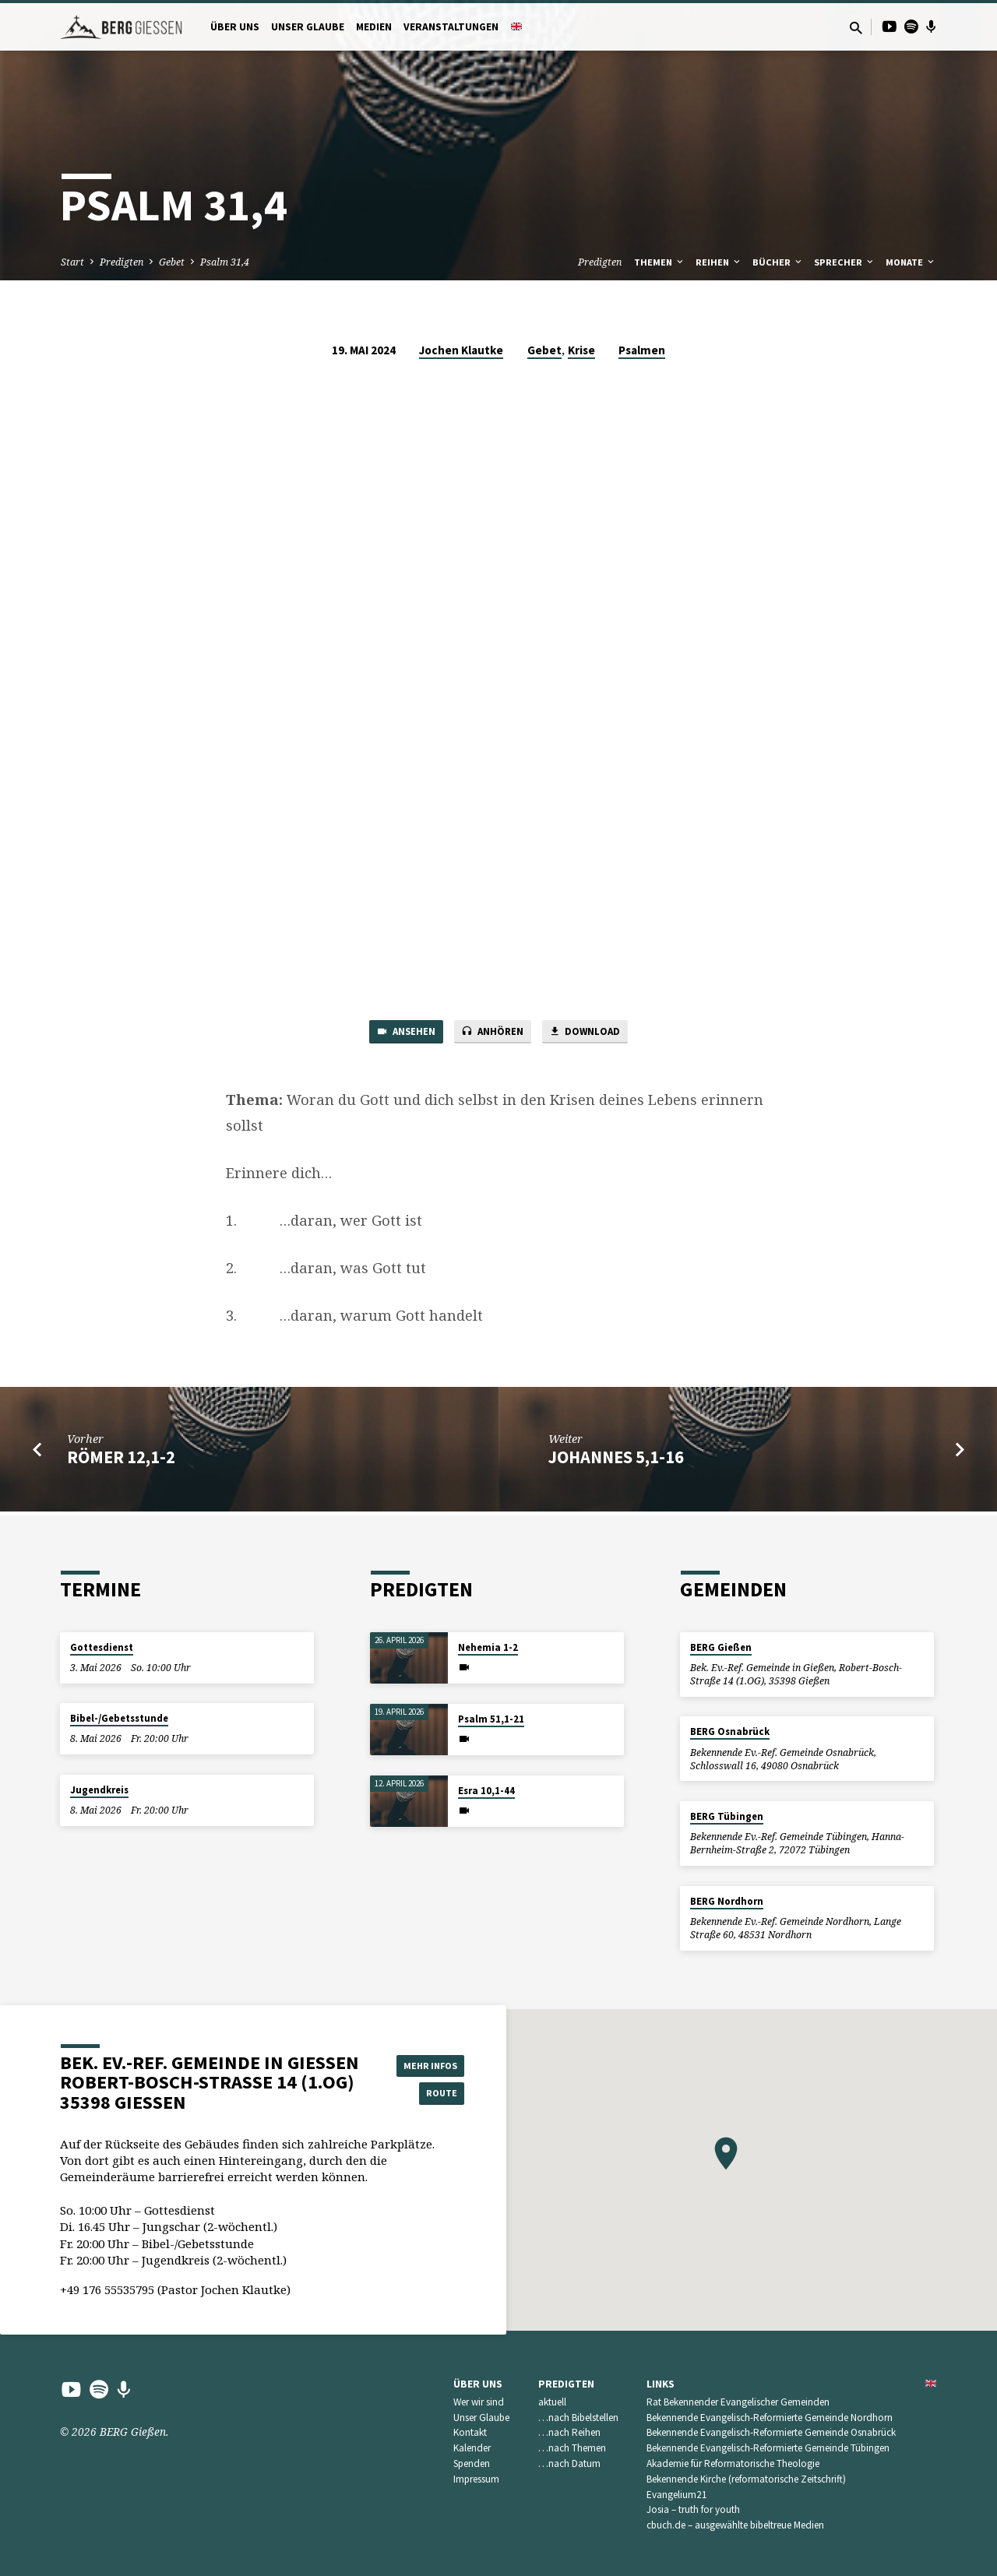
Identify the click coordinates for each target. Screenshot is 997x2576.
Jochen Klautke (461, 350)
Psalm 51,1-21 (491, 1719)
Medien (374, 26)
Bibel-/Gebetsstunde (119, 1718)
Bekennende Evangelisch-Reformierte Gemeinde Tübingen (768, 2448)
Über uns (234, 26)
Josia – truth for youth (693, 2509)
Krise (581, 350)
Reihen (719, 262)
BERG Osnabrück (730, 1731)
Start (72, 262)
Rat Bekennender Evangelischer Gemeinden (738, 2402)
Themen (659, 262)
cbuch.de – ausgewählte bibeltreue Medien (735, 2525)
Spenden (471, 2463)
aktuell (552, 2402)
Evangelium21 (676, 2494)
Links (660, 2384)
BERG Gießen (721, 1647)
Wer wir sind (478, 2402)
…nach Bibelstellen (578, 2417)
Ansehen (397, 1033)
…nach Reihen (569, 2432)
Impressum (476, 2479)
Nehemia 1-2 (488, 1647)
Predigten (121, 262)
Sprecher (844, 262)
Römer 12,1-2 (121, 1461)
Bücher (778, 262)
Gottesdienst (101, 1647)
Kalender (472, 2448)
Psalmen (641, 350)
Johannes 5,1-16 (616, 1461)
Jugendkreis (99, 1790)
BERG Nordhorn (726, 1901)
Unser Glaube (307, 26)
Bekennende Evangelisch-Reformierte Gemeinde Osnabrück (771, 2432)
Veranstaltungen (450, 26)
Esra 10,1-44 (486, 1790)
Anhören (493, 1033)
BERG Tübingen (726, 1816)
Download (594, 1033)
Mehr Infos (425, 2063)
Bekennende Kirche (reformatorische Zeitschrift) (746, 2479)
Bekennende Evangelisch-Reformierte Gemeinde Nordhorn (769, 2417)
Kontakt (470, 2432)
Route (425, 2094)
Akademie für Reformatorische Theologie (732, 2463)
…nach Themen (572, 2448)
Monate (911, 262)
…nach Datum (569, 2463)
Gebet (172, 262)
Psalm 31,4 (224, 262)
